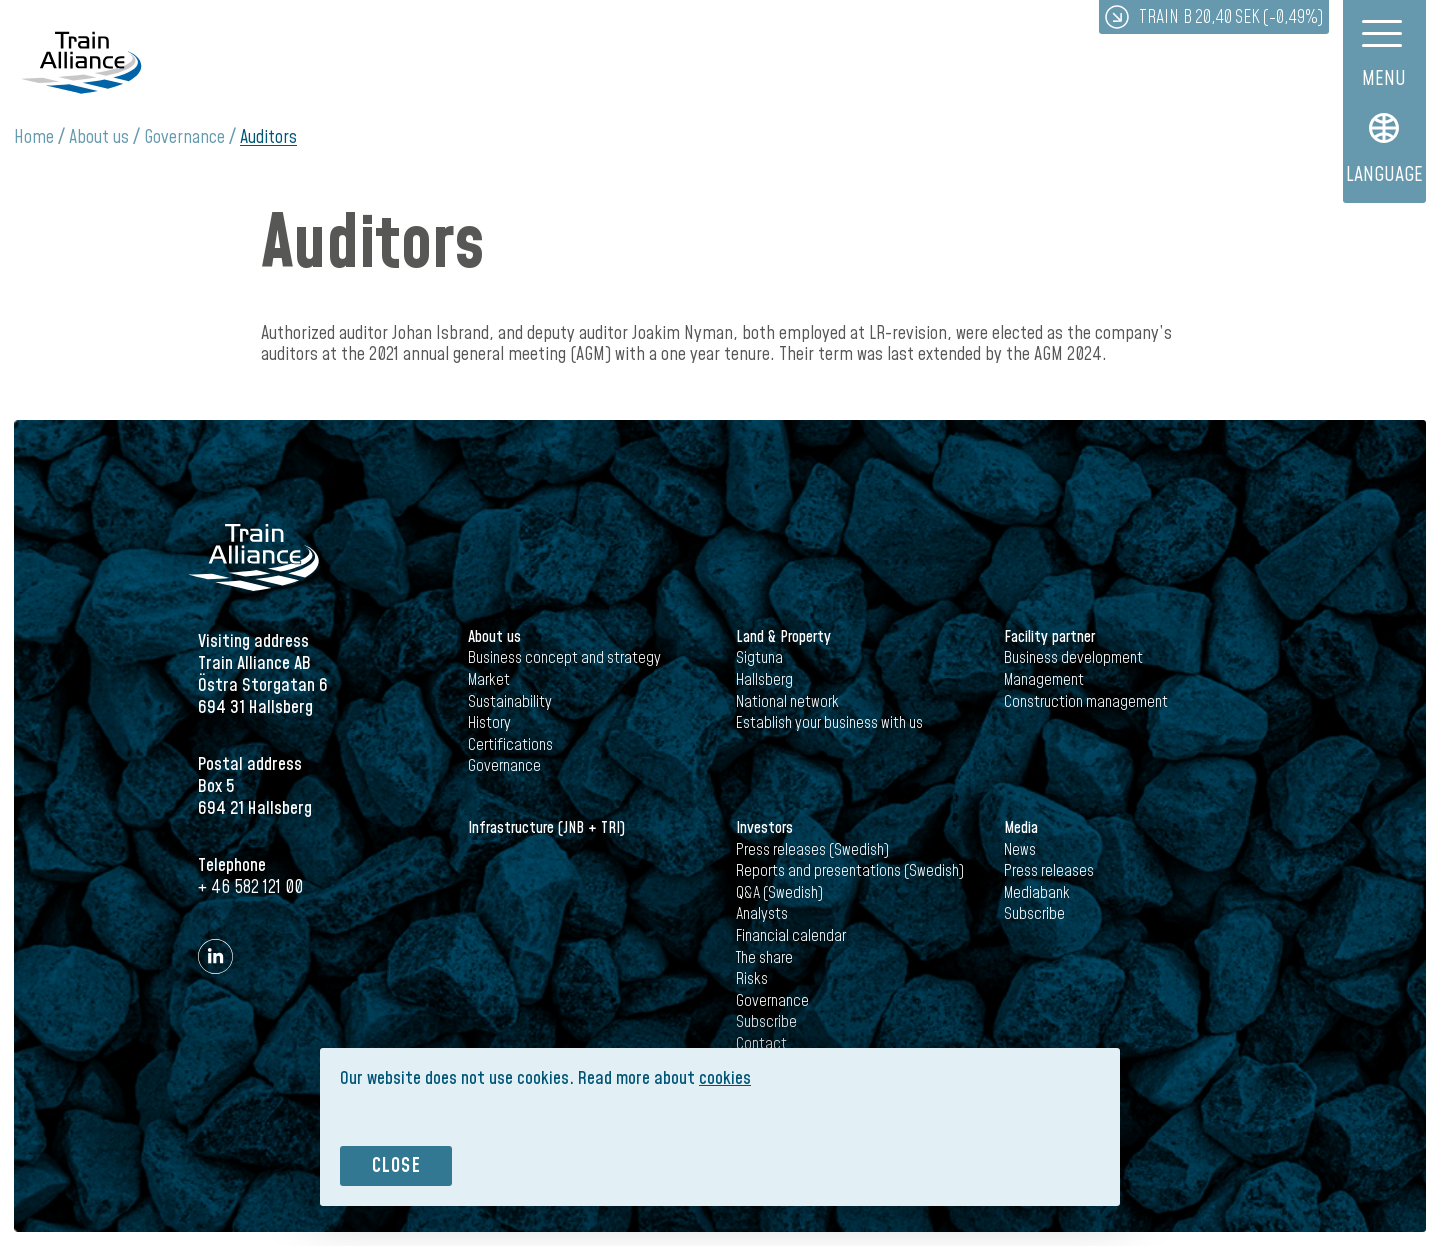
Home (34, 137)
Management (1044, 680)
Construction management (1086, 702)
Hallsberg (764, 680)
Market (489, 680)
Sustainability (510, 702)
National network (787, 702)
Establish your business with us (829, 723)
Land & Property (783, 637)
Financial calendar (791, 936)
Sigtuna (759, 658)
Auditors (268, 137)
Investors (764, 828)
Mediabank (1037, 893)
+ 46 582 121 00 (250, 887)
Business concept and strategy (564, 658)
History (489, 723)
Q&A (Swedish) (779, 893)
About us (99, 137)
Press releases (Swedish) (812, 850)
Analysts (762, 914)
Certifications (510, 745)
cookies (725, 1078)
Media (1021, 828)
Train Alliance (81, 62)
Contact (761, 1044)
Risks (752, 979)
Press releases (1049, 871)
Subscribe (766, 1022)
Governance (184, 137)
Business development (1073, 658)
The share (764, 958)
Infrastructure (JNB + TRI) (546, 828)
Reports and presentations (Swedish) (850, 871)
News (1020, 850)
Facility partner (1049, 637)
